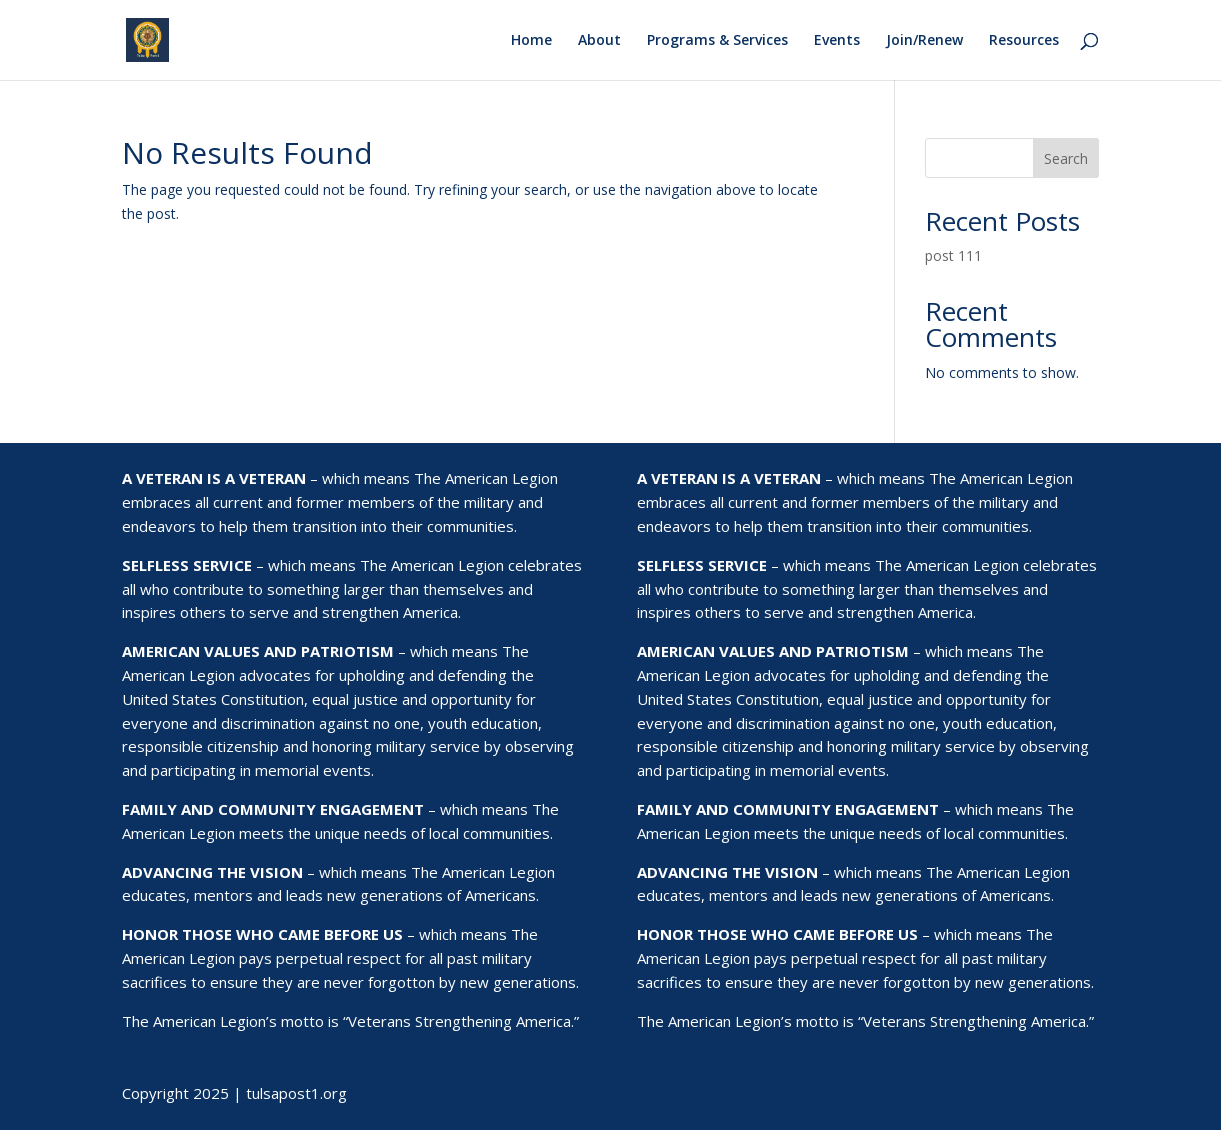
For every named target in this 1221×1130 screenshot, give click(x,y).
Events (837, 41)
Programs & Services (717, 41)
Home (531, 41)
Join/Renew (924, 41)
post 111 (953, 255)
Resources (1024, 41)
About (599, 41)
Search (1066, 158)
